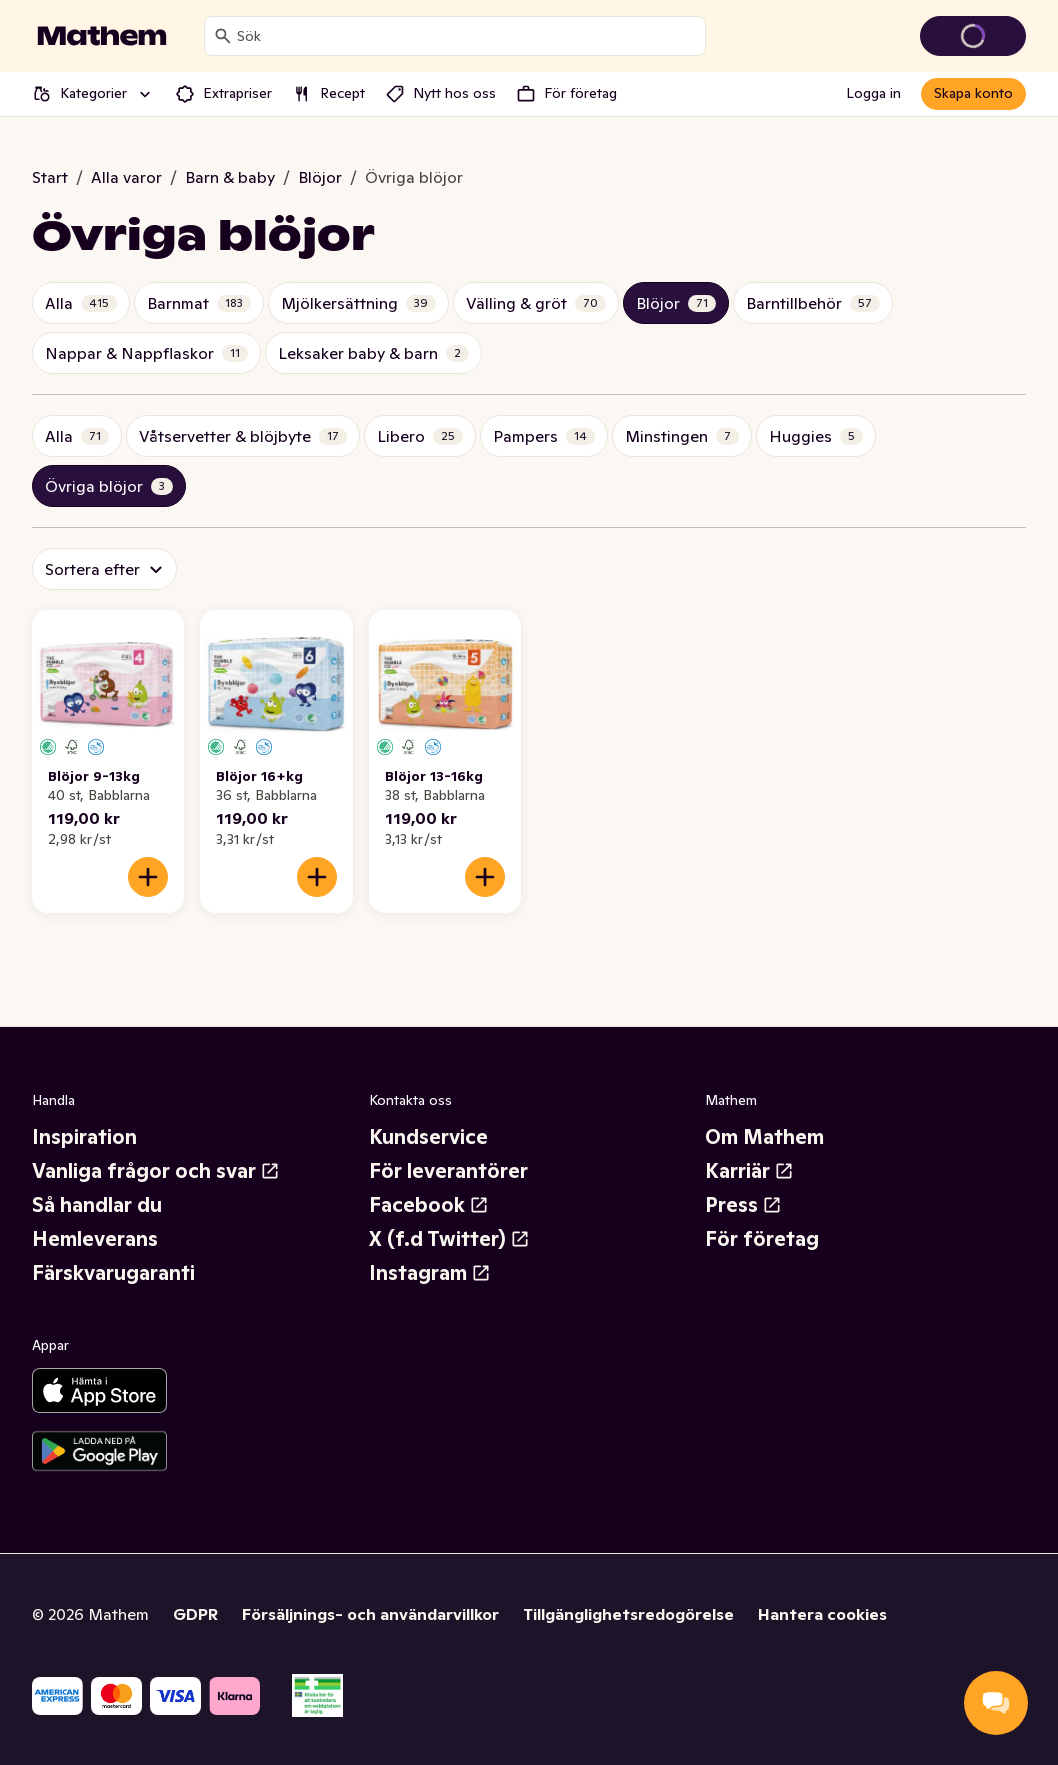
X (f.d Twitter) (449, 1239)
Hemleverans (95, 1239)
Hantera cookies (822, 1614)
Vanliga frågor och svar (156, 1171)
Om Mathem (764, 1137)
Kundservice (428, 1137)
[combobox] (467, 36)
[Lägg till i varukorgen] (148, 877)
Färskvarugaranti (113, 1273)
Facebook (429, 1205)
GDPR (195, 1614)
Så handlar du (97, 1205)
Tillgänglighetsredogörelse (628, 1614)
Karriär (749, 1171)
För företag (762, 1239)
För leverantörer (448, 1171)
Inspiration (84, 1137)
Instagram (430, 1273)
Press (743, 1205)
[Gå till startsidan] (102, 36)
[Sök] (223, 36)
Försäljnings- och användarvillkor (370, 1614)
